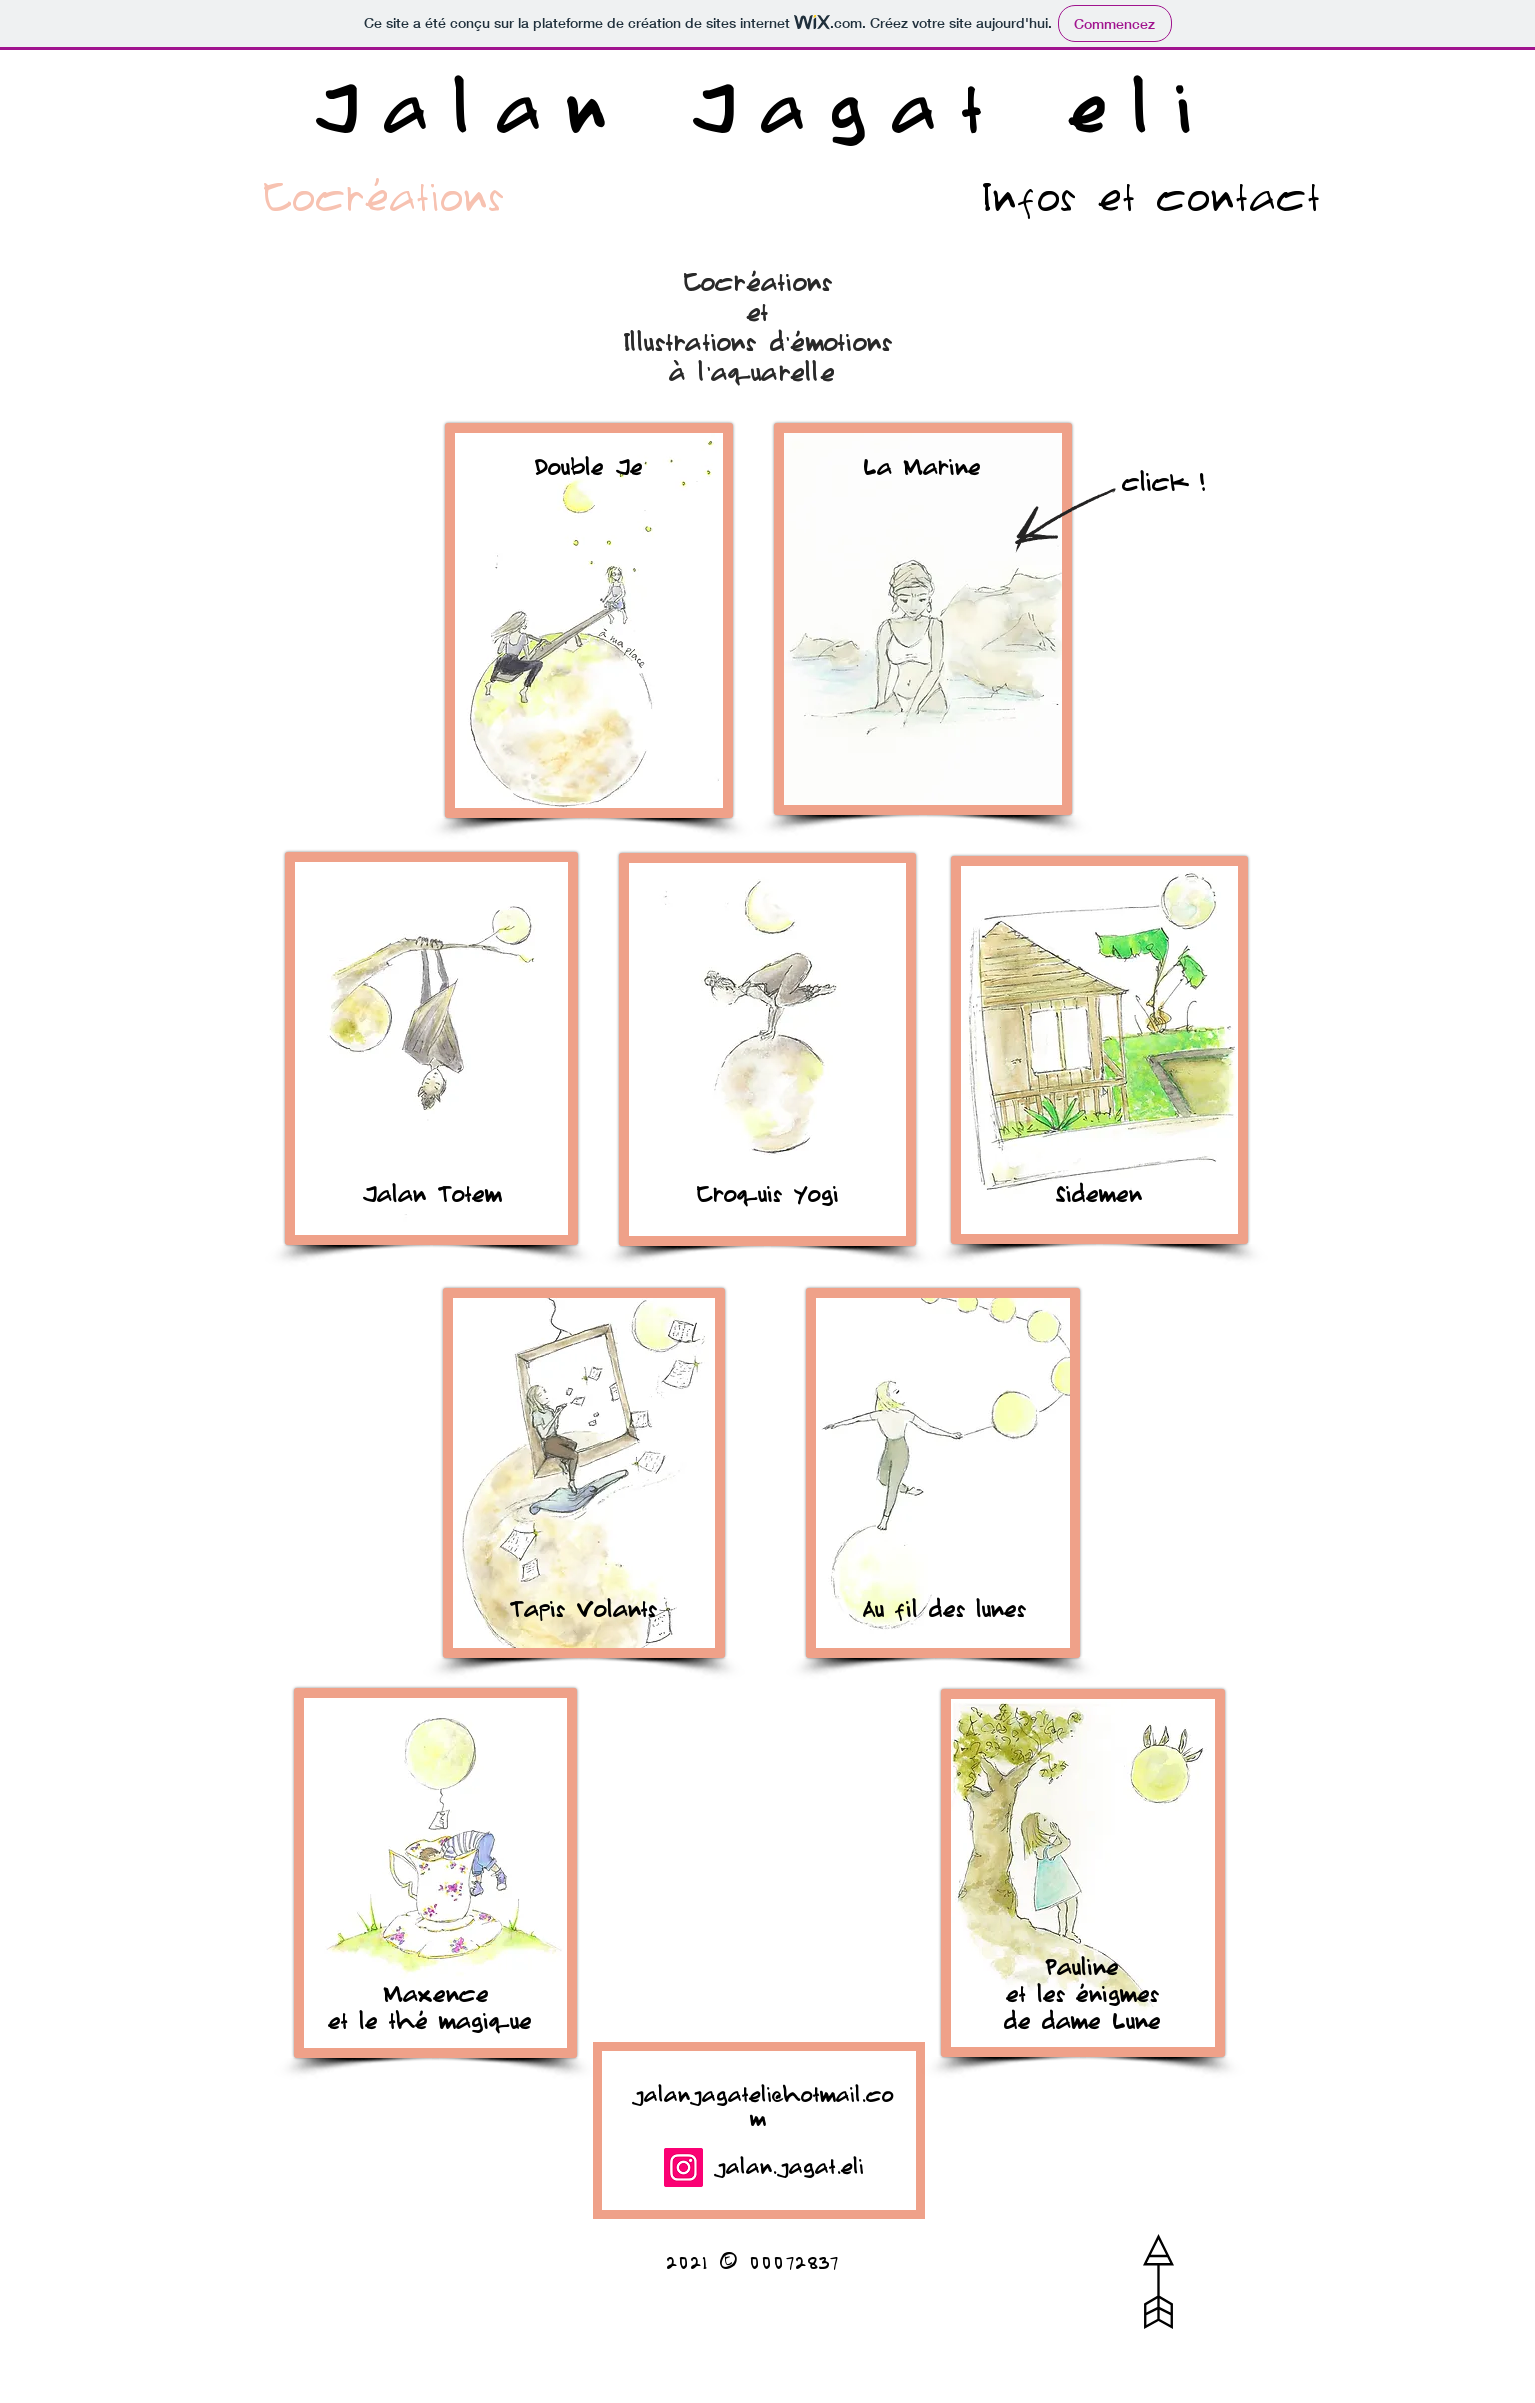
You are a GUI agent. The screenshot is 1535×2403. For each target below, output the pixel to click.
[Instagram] (683, 2167)
